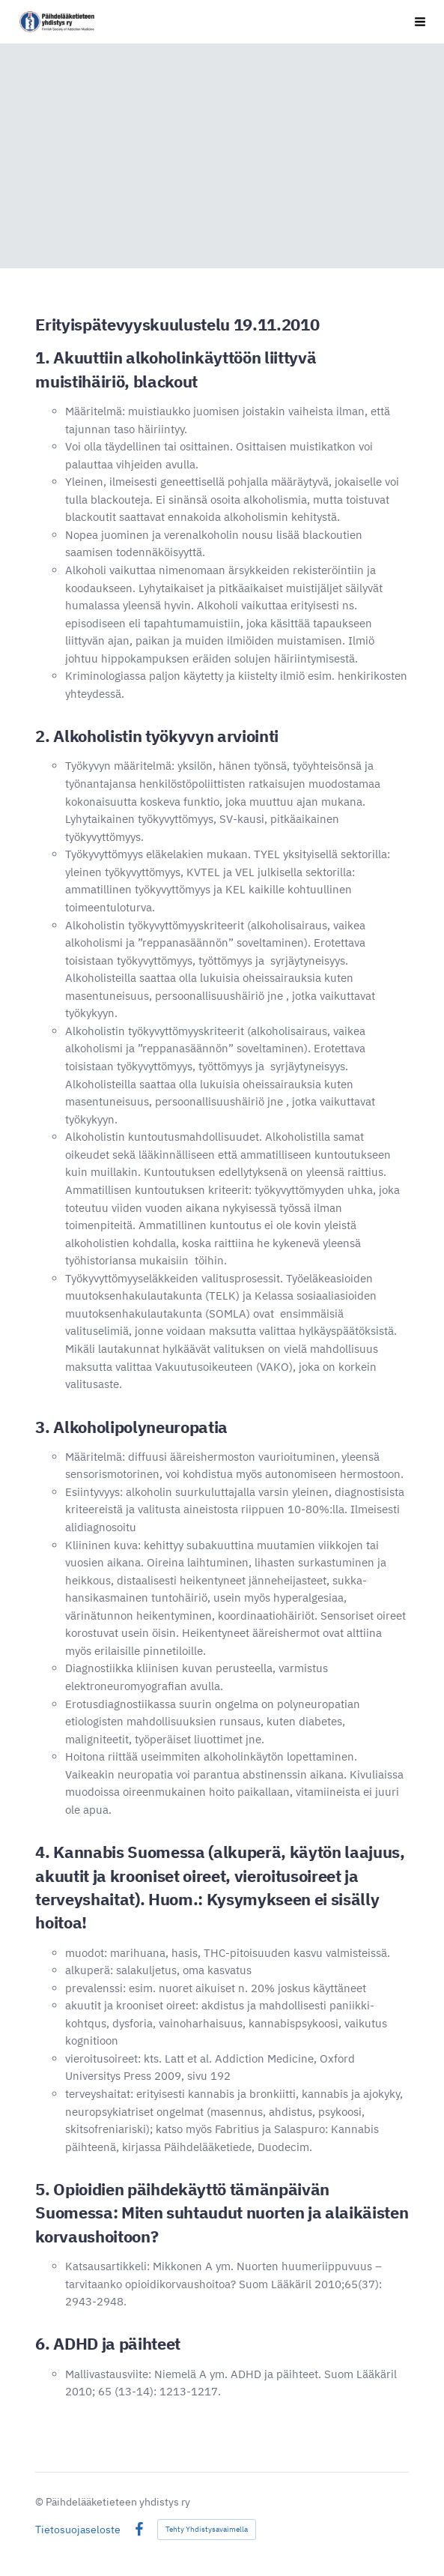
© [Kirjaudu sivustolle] (40, 2502)
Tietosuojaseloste (78, 2529)
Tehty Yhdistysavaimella (206, 2529)
